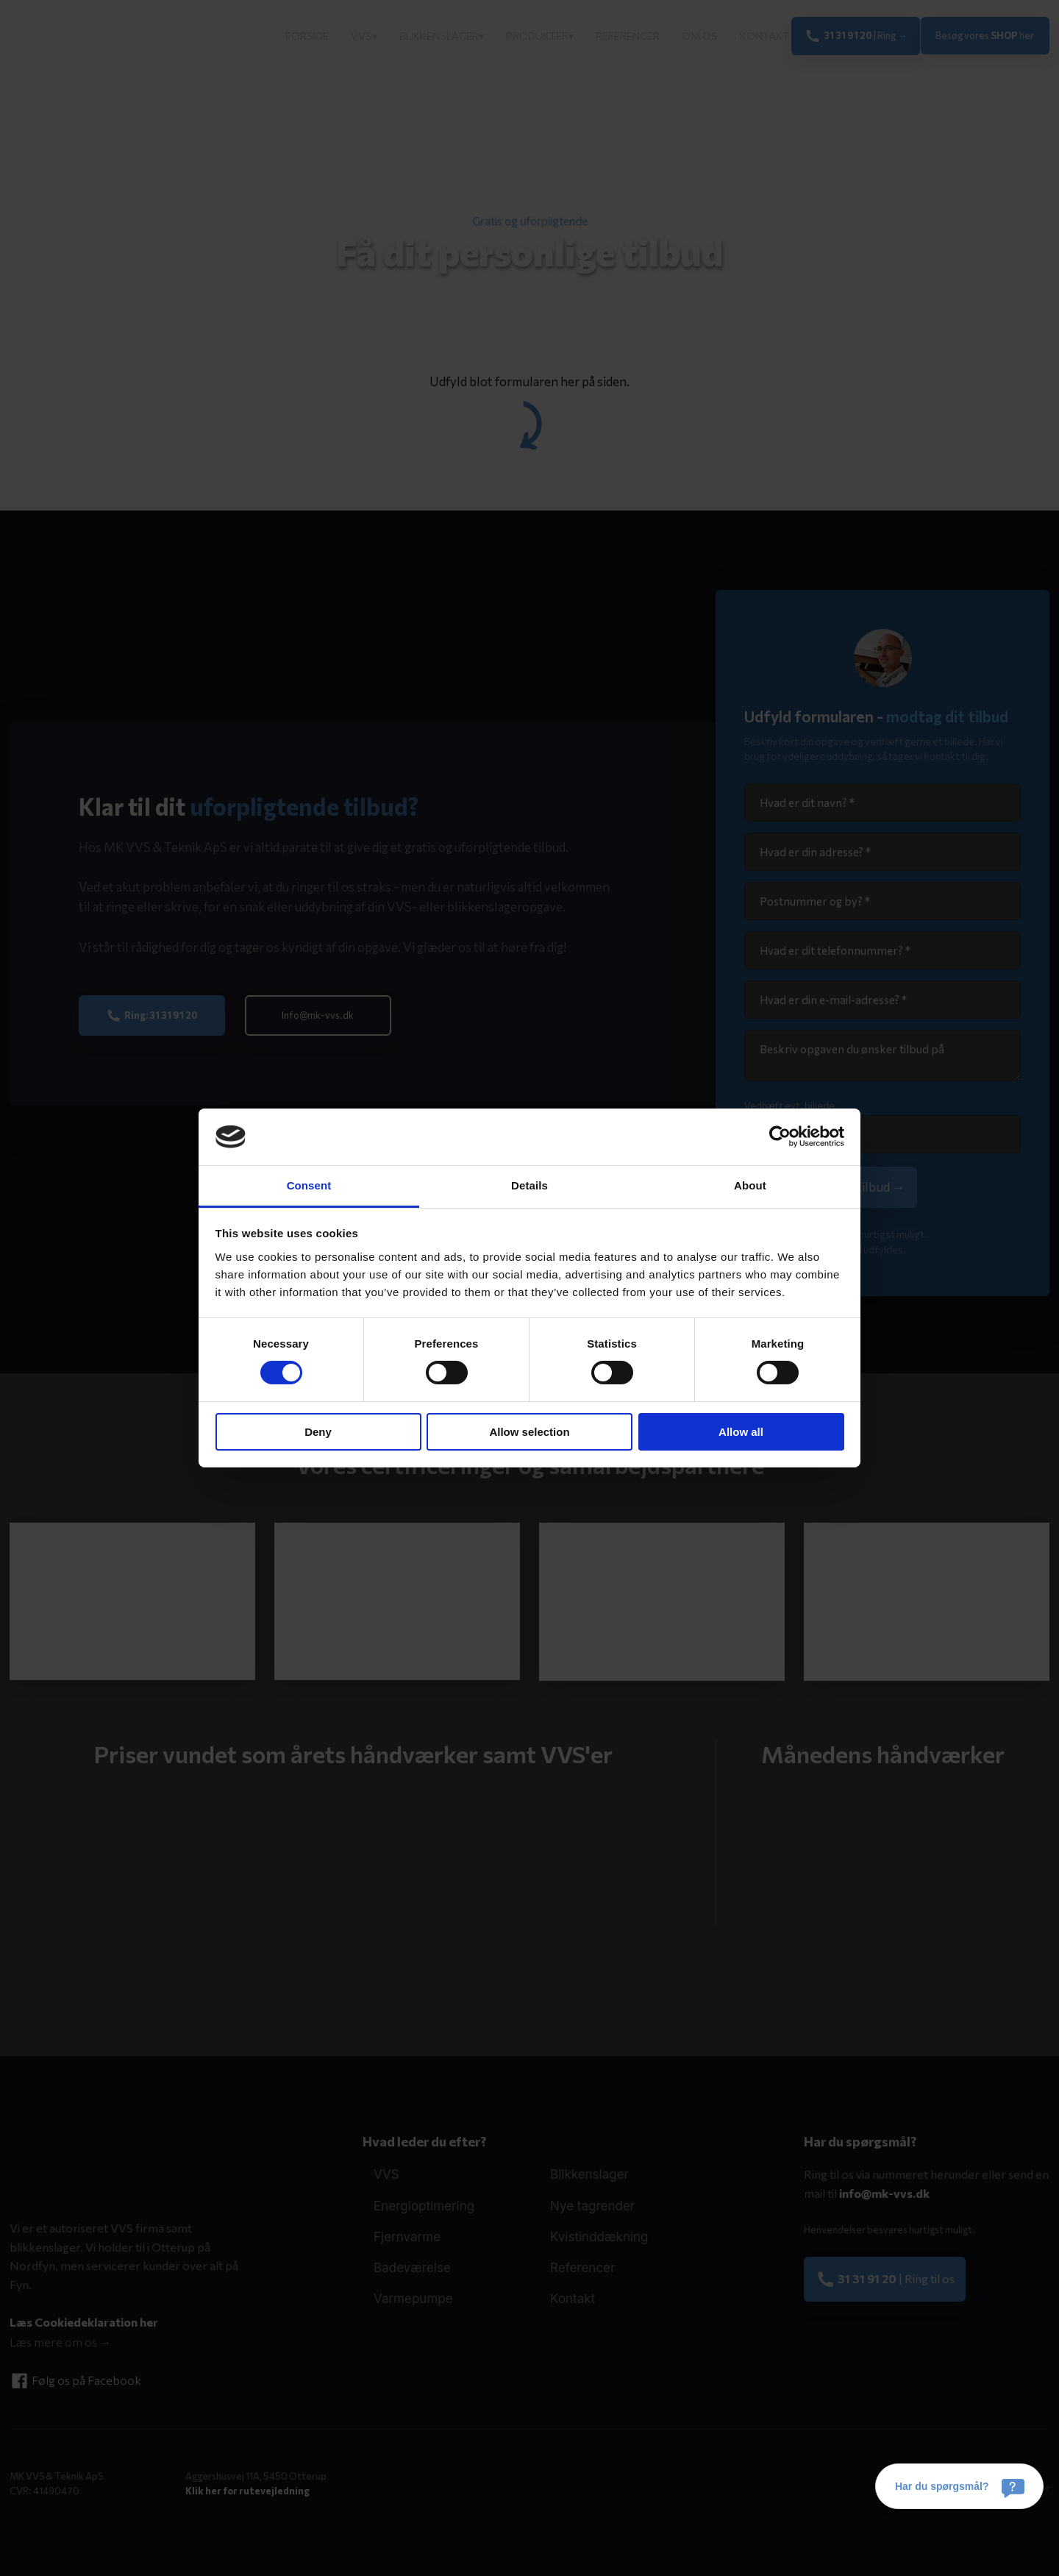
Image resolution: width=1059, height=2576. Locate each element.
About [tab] (750, 1185)
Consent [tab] (309, 1185)
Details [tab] (529, 1185)
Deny (318, 1432)
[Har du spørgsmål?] (959, 2486)
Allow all (741, 1432)
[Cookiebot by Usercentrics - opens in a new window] (780, 1136)
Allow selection (529, 1432)
